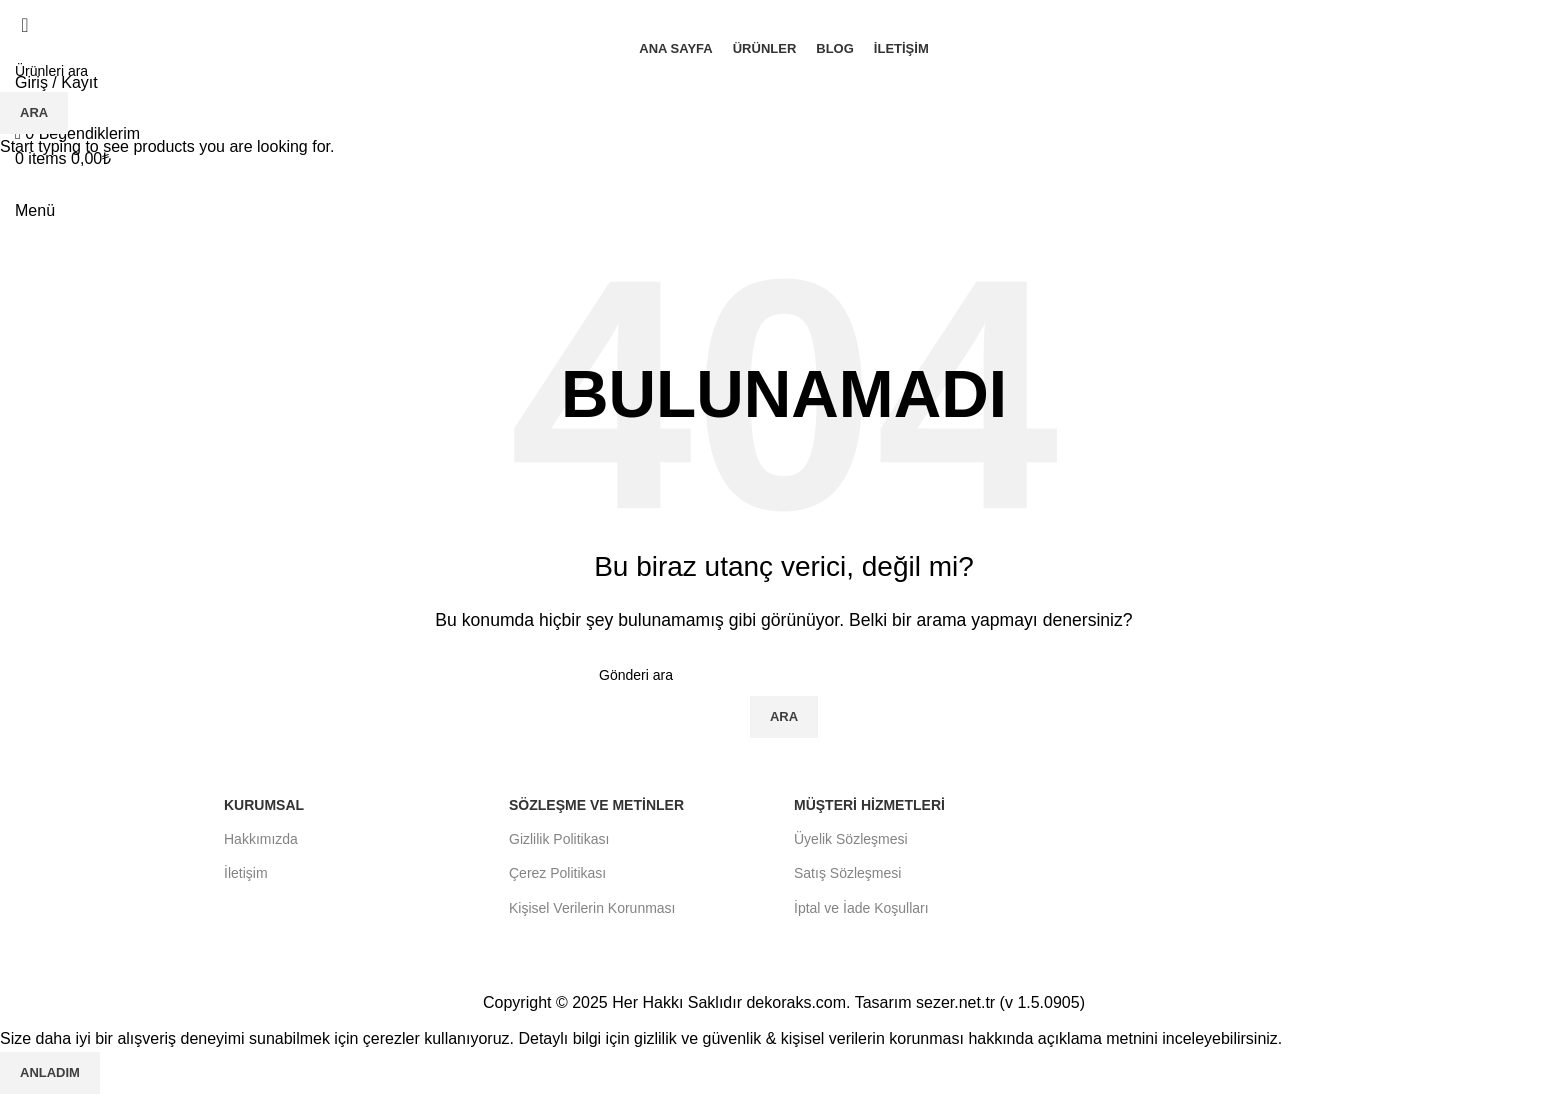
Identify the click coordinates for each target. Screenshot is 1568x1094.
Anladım (50, 1072)
